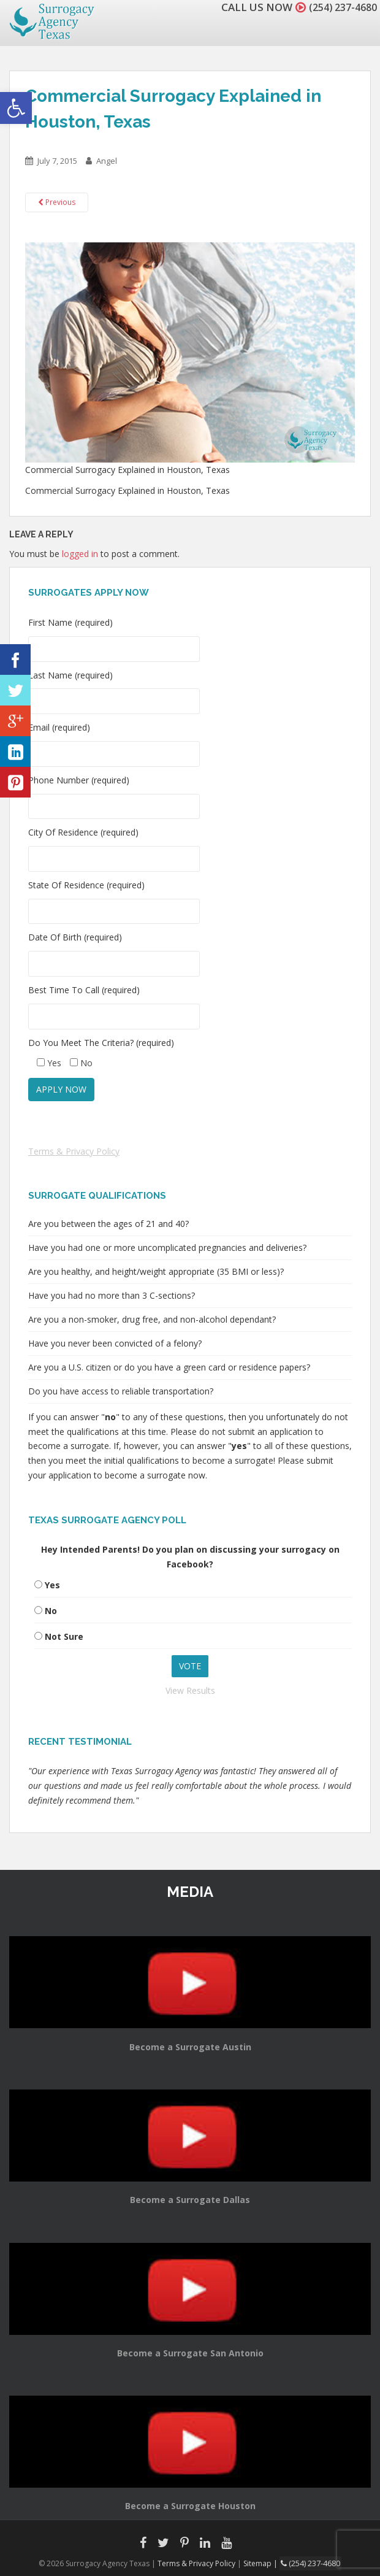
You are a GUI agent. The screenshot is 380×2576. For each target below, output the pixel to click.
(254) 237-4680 (339, 7)
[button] (16, 108)
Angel (106, 160)
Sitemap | (263, 2563)
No (51, 1611)
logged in (80, 553)
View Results (190, 1690)
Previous (56, 202)
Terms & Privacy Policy (74, 1151)
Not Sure (64, 1636)
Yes (52, 1585)
